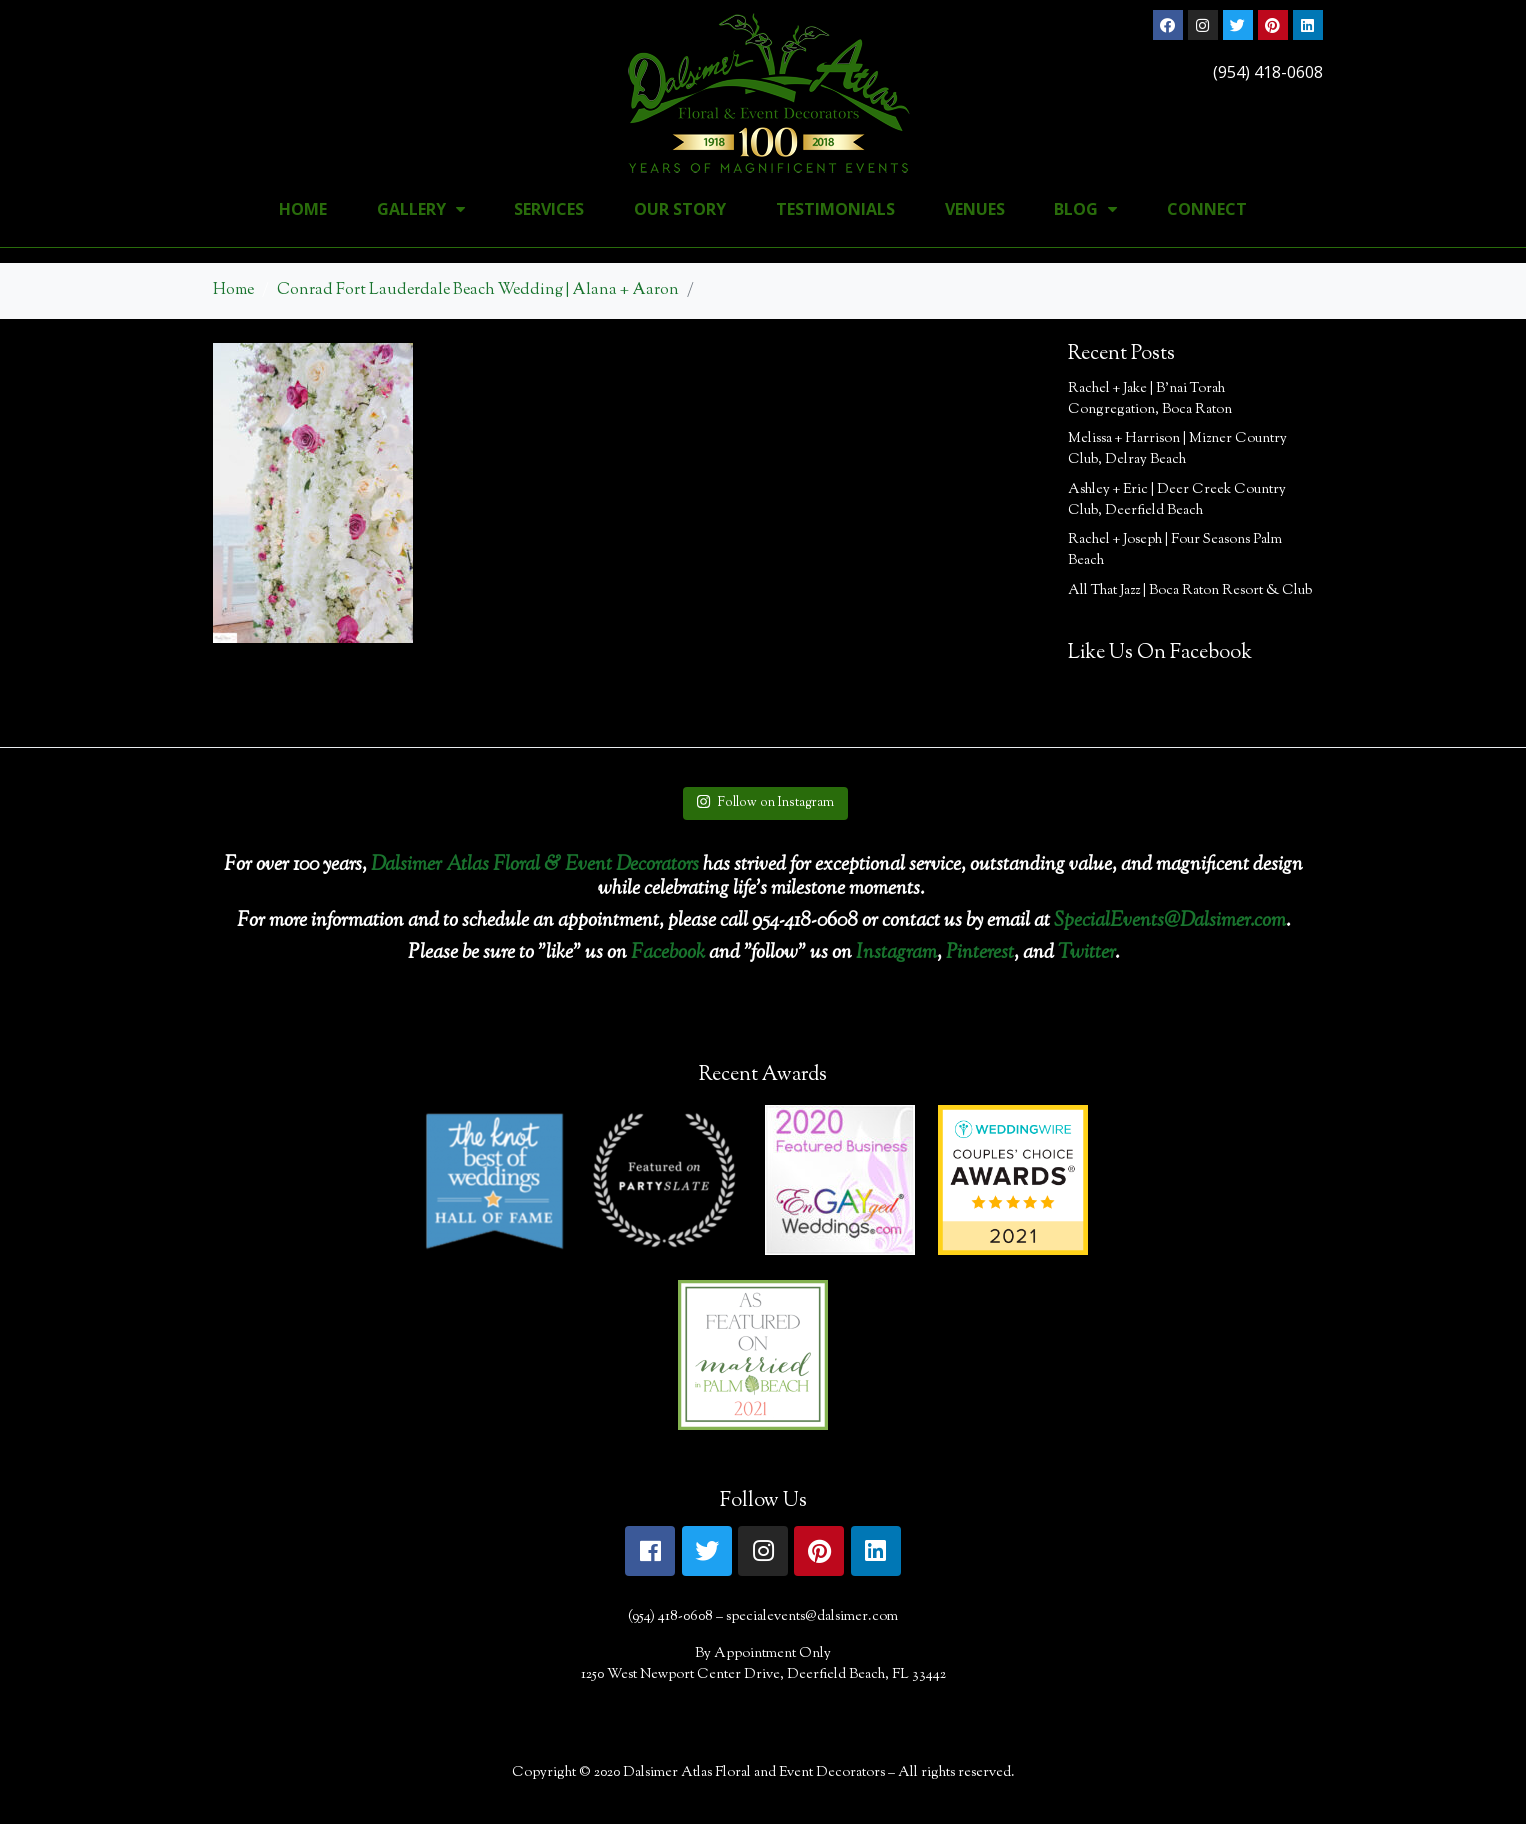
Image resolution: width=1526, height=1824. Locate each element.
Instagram (896, 953)
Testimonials (835, 209)
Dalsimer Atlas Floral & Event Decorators (535, 865)
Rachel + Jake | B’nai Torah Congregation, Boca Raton (1150, 399)
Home (303, 209)
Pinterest (980, 953)
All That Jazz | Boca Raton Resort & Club (1190, 591)
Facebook (668, 953)
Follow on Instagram (765, 803)
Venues (975, 209)
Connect (1207, 209)
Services (549, 209)
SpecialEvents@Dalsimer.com (1170, 921)
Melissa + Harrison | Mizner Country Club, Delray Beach (1177, 449)
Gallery (421, 209)
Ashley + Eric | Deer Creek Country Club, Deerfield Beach (1177, 500)
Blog (1085, 209)
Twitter (1086, 953)
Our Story (680, 209)
